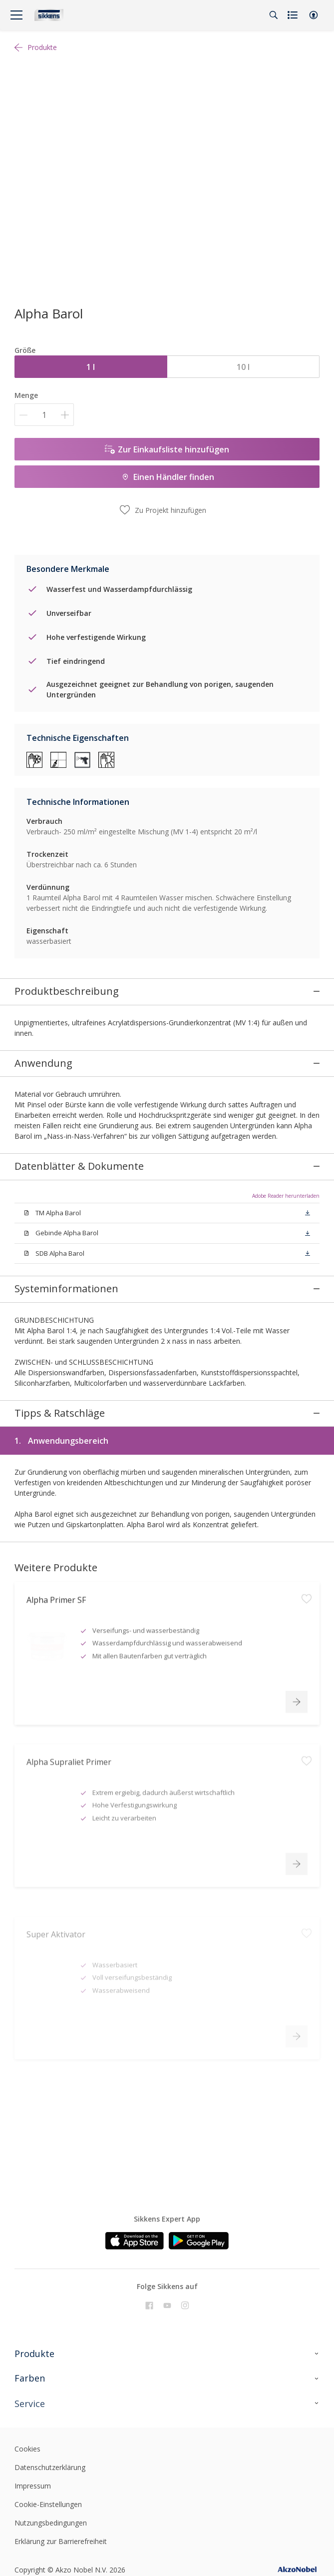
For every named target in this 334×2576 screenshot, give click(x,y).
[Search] (274, 15)
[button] (314, 15)
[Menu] (16, 15)
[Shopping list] (294, 15)
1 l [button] (90, 366)
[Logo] (48, 15)
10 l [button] (243, 366)
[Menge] (44, 414)
